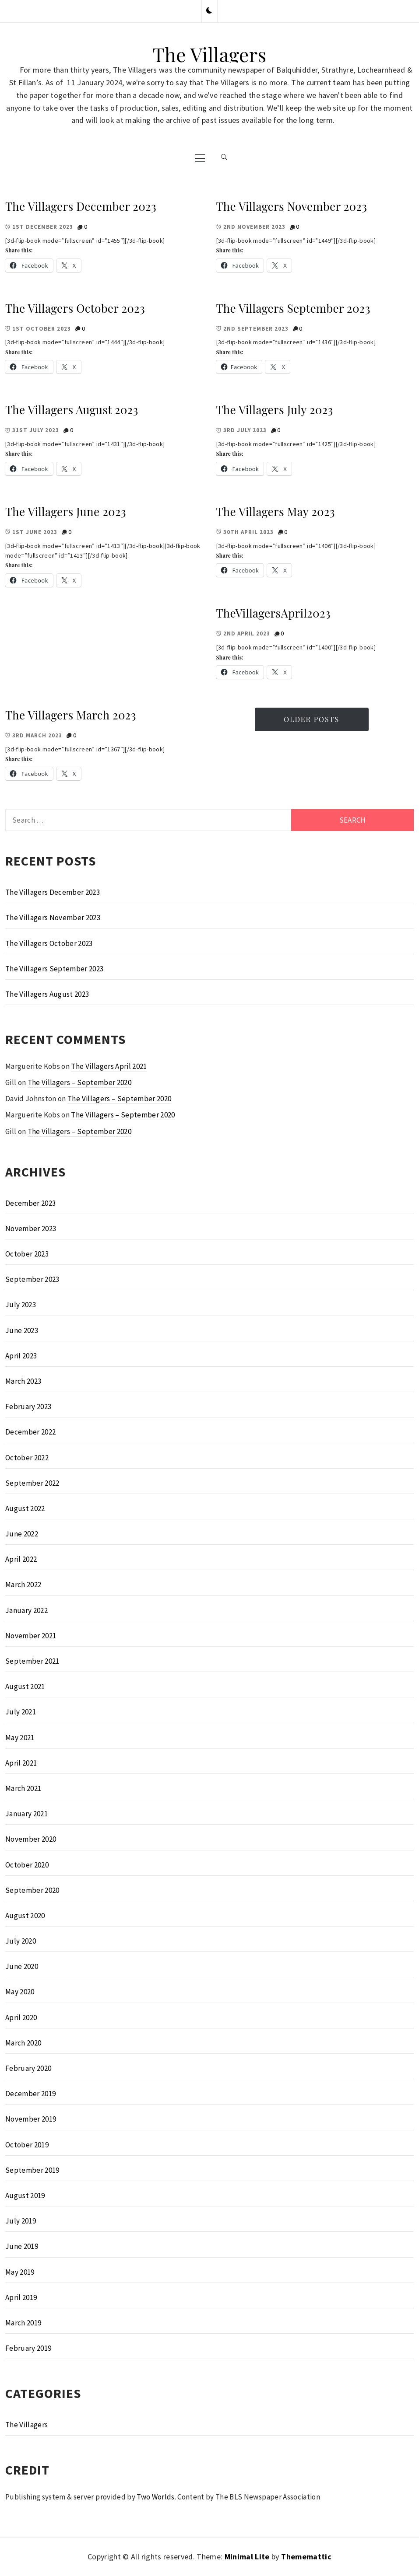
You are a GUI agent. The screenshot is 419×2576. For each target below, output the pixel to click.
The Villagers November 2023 (291, 206)
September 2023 (32, 1279)
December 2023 (30, 1203)
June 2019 (21, 2246)
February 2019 (28, 2348)
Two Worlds (155, 2497)
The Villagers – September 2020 (79, 1082)
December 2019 (30, 2093)
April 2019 (21, 2297)
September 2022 (32, 1483)
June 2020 (21, 1966)
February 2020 (28, 2068)
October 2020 (27, 1865)
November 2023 (30, 1228)
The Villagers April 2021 (109, 1066)
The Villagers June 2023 (65, 511)
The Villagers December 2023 (80, 206)
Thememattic (306, 2557)
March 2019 (23, 2323)
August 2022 (25, 1508)
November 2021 (30, 1636)
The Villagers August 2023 (71, 409)
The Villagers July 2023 (274, 409)
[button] (209, 11)
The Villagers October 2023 (75, 308)
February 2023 (28, 1406)
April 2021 (21, 1763)
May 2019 (20, 2272)
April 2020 (21, 2017)
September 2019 (32, 2170)
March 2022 (23, 1584)
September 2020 (32, 1890)
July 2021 (20, 1712)
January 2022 (26, 1610)
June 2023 (21, 1330)
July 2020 (20, 1941)
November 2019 (30, 2119)
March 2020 (23, 2043)
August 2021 (25, 1686)
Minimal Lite (247, 2557)
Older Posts (311, 719)
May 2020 (20, 1992)
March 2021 (23, 1788)
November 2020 (30, 1839)
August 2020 (25, 1915)
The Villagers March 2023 (70, 715)
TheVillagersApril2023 (273, 613)
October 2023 (27, 1254)
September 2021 (32, 1661)
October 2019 (27, 2145)
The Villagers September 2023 (293, 308)
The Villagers (210, 54)
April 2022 (21, 1559)
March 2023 (23, 1381)
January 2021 (26, 1814)
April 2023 (21, 1356)
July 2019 (20, 2221)
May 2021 (20, 1737)
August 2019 (25, 2195)
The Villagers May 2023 (275, 511)
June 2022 (21, 1534)
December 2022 (30, 1432)
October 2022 (27, 1458)
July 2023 (20, 1304)
